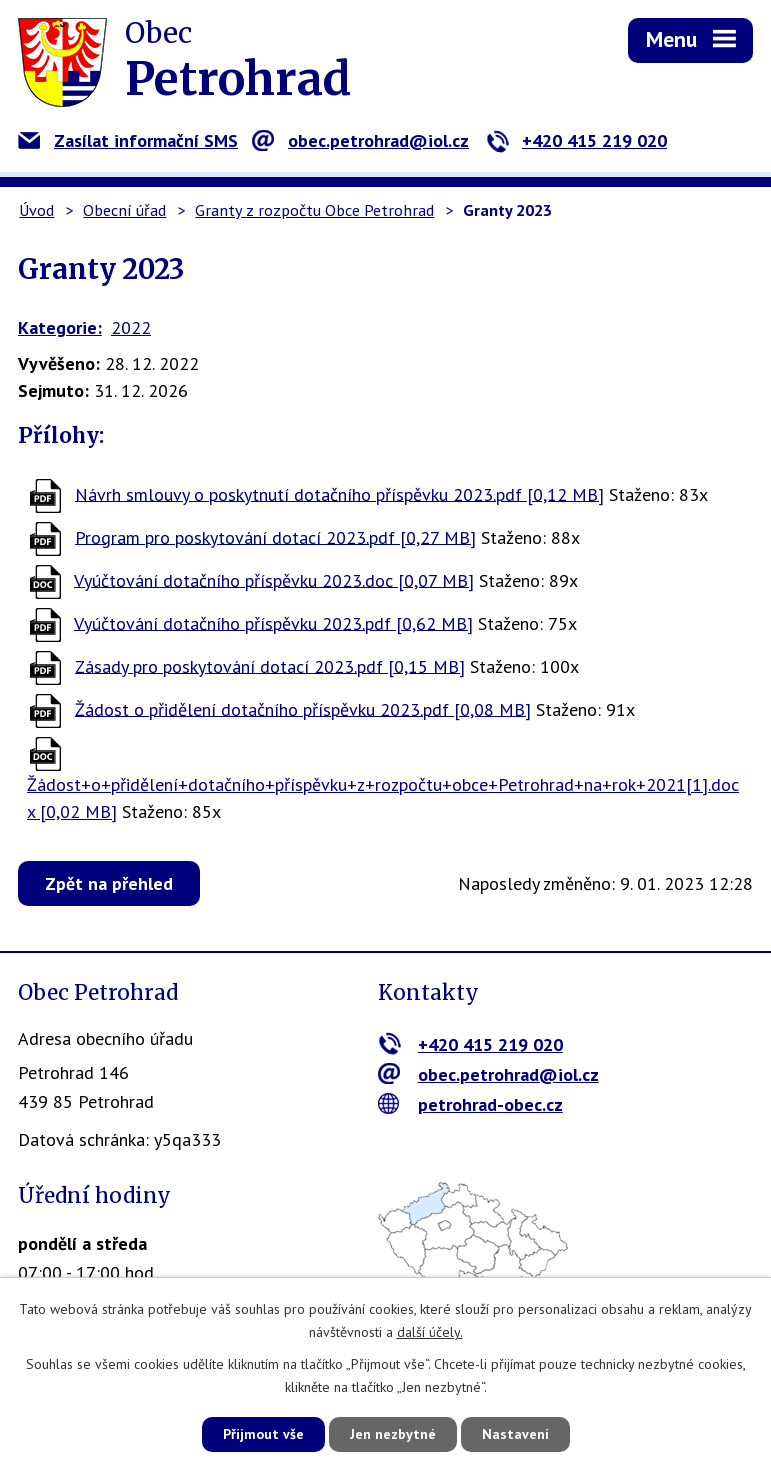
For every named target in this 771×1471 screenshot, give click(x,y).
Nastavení (515, 1434)
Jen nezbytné (393, 1434)
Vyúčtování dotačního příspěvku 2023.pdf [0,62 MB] (273, 622)
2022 (131, 327)
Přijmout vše (263, 1434)
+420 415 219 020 (576, 140)
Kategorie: (60, 327)
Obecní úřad (124, 210)
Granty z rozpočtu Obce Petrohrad (314, 210)
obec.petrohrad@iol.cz (360, 140)
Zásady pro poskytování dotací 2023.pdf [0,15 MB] (270, 665)
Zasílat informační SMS (128, 140)
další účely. (430, 1332)
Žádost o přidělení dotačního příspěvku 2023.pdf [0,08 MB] (303, 708)
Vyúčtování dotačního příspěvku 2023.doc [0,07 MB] (274, 579)
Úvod (36, 210)
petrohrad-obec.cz (470, 1104)
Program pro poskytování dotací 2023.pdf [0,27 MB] (275, 536)
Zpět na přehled (109, 883)
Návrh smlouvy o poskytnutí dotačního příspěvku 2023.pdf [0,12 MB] (339, 493)
